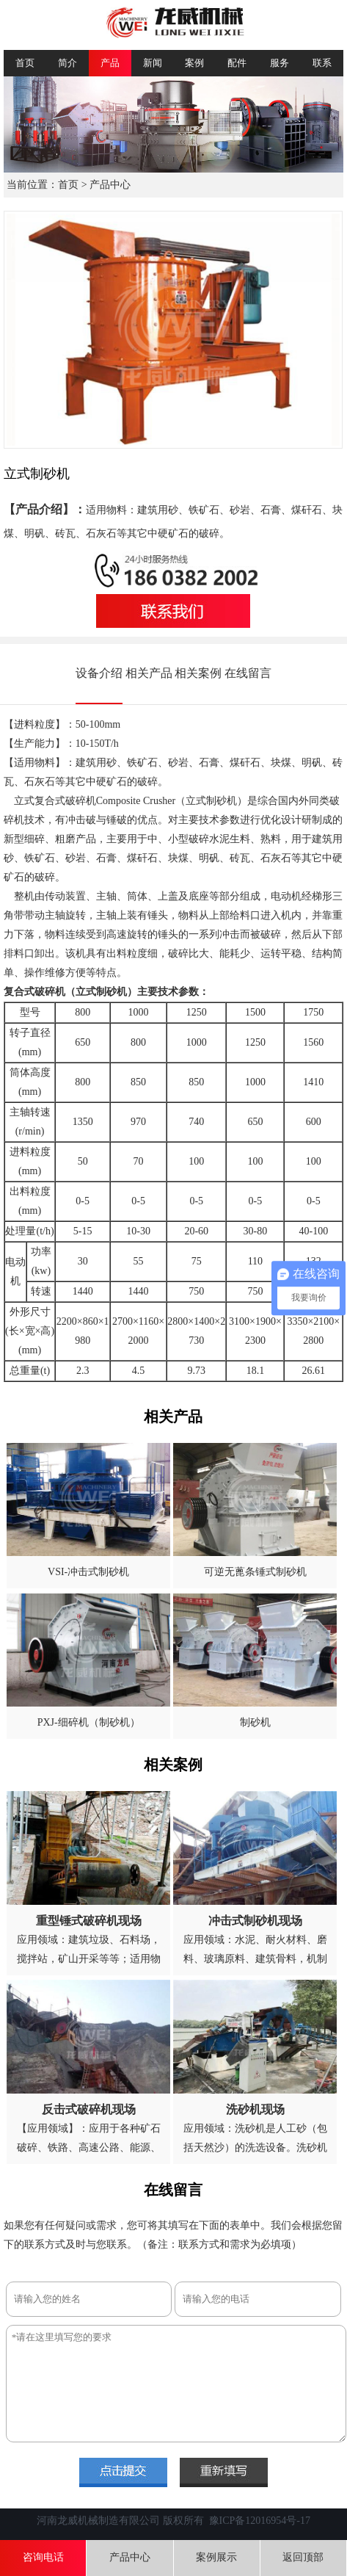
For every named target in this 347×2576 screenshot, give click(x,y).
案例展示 (216, 2557)
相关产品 (148, 673)
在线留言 (247, 673)
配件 (236, 62)
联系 (322, 62)
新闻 (152, 62)
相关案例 (198, 673)
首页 (24, 62)
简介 (67, 62)
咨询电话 (43, 2557)
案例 (194, 62)
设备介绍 (99, 673)
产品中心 (110, 184)
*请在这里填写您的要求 (176, 2383)
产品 (110, 62)
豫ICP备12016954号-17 (259, 2520)
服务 (279, 62)
